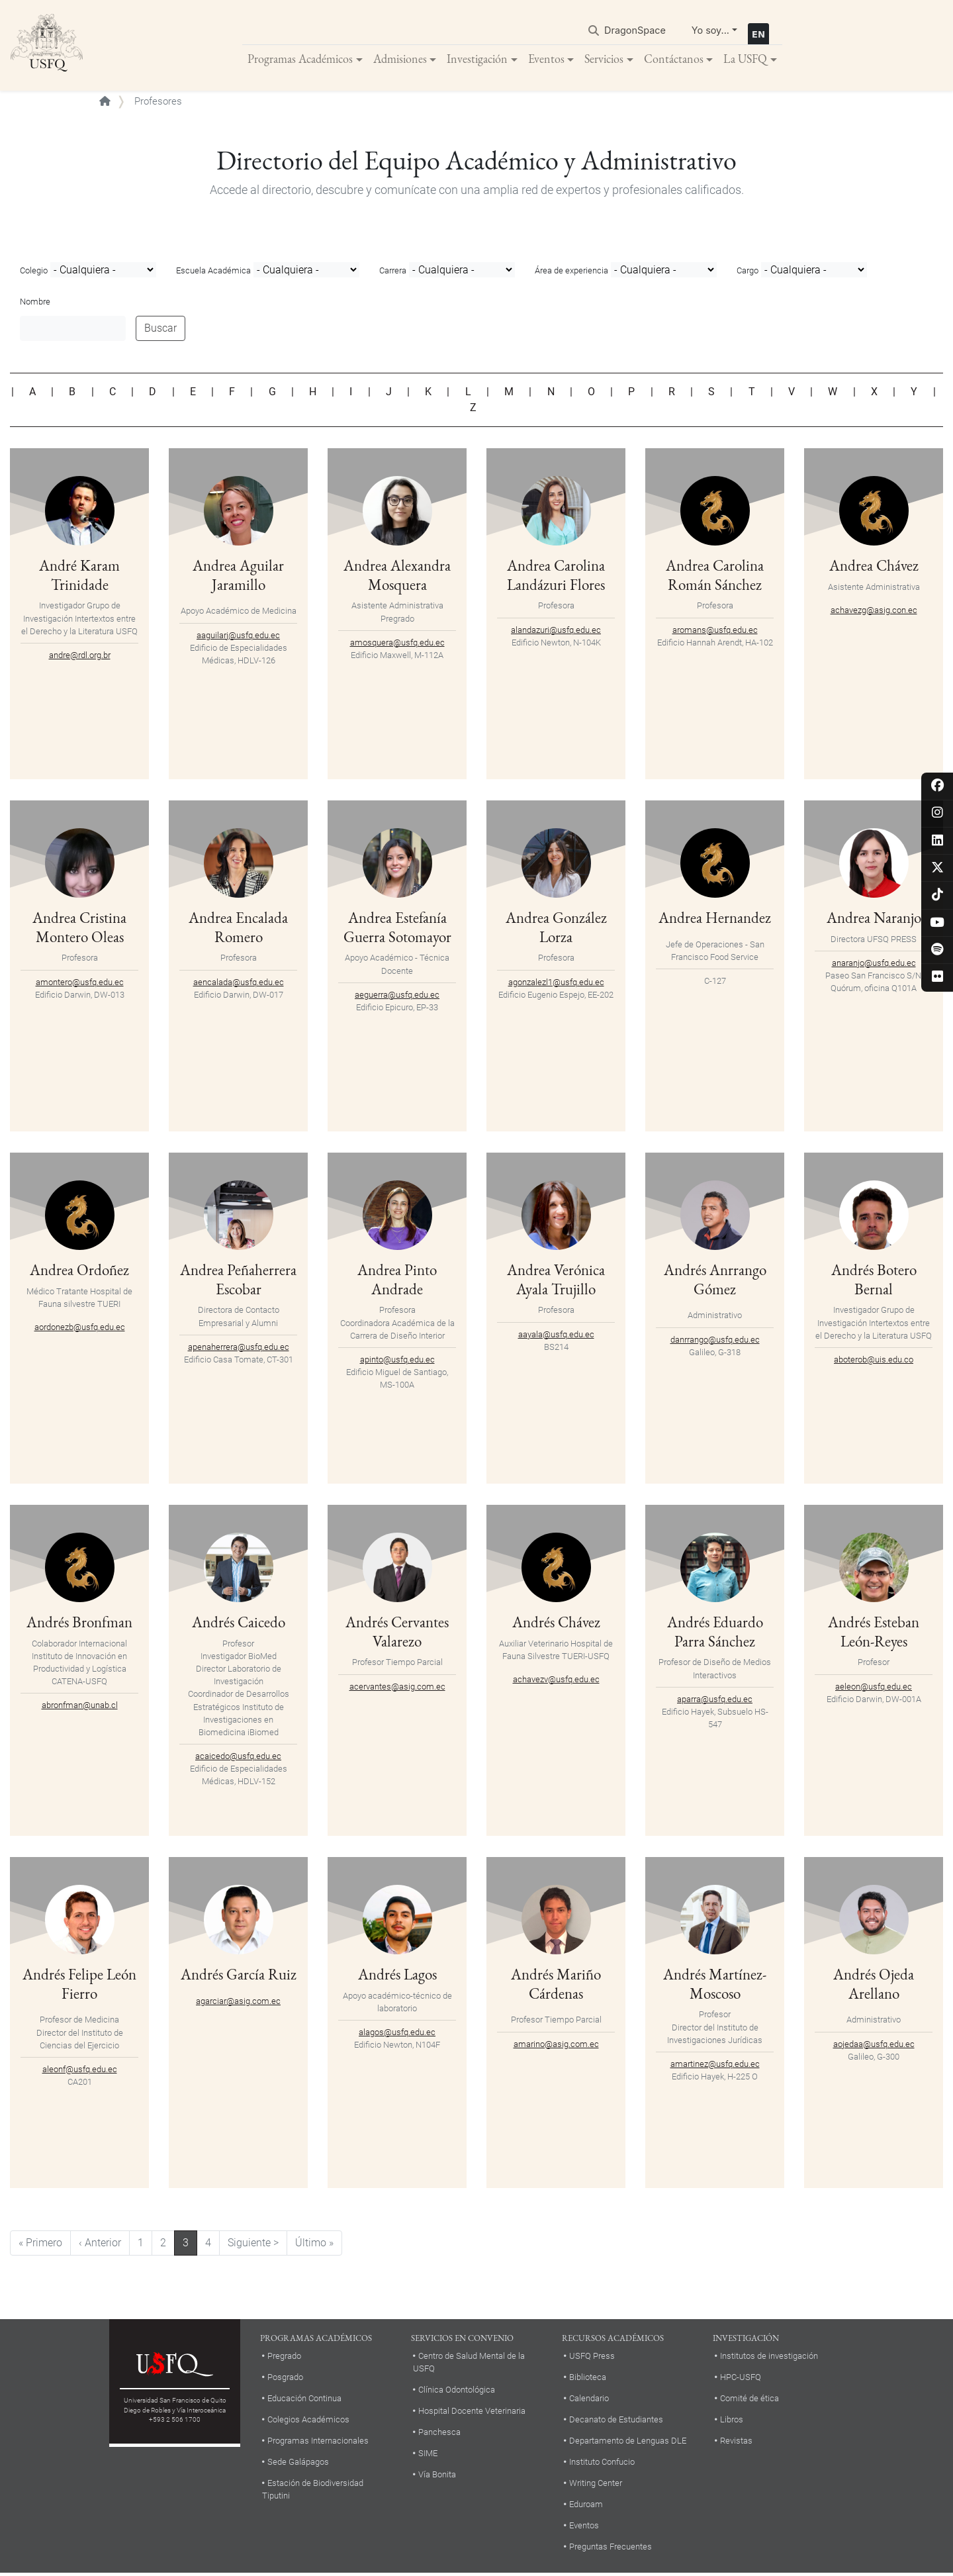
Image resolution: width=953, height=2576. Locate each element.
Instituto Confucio (602, 2464)
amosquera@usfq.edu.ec (397, 644)
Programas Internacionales (318, 2443)
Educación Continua (304, 2401)
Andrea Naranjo (874, 919)
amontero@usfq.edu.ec (80, 984)
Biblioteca (587, 2380)
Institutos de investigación (769, 2358)
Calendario (589, 2401)
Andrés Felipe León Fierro (79, 1985)
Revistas (736, 2443)
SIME (427, 2456)
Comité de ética (749, 2401)
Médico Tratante (57, 1293)
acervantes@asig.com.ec (397, 1688)
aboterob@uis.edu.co (873, 1361)
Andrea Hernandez (715, 919)
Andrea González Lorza (556, 929)
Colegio (34, 273)
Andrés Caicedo (238, 1623)
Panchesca (439, 2435)
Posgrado (285, 2380)
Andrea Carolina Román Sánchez (714, 576)
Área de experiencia (571, 273)
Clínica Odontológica (456, 2392)
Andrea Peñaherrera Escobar (238, 1290)
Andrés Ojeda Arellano (873, 1985)
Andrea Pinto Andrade (397, 1281)
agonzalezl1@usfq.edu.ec (556, 984)
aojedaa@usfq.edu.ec (874, 2046)
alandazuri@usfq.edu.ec (556, 632)
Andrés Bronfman (80, 1623)
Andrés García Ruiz (238, 1985)
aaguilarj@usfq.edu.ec (238, 637)
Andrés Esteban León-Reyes (873, 1633)
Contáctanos (673, 59)
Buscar (160, 330)
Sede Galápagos (298, 2464)
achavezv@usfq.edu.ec (556, 1681)
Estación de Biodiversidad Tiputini (312, 2491)
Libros (731, 2422)
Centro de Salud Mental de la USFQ (469, 2365)
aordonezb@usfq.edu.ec (79, 1329)
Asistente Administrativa (874, 589)
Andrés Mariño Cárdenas (556, 1985)
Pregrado (284, 2358)
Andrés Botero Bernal (874, 1281)
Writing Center (595, 2485)
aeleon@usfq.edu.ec (873, 1688)
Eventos (546, 59)
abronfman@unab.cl (80, 1708)
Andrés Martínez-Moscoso (714, 1985)
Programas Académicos (300, 59)
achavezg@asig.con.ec (874, 612)
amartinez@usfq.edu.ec (715, 2066)
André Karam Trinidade (80, 576)
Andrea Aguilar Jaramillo (238, 576)
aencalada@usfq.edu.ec (238, 984)
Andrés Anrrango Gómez (715, 1281)
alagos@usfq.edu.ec (397, 2034)
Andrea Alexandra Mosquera (397, 576)
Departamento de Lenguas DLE (627, 2443)
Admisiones (400, 59)
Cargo (747, 273)
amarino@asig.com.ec (556, 2046)
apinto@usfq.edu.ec (397, 1361)
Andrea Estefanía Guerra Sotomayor (397, 929)
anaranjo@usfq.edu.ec (874, 965)
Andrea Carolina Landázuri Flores (556, 576)
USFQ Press (592, 2358)
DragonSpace (635, 30)
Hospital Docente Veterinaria (471, 2413)
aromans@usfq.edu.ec (715, 632)
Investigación (477, 59)
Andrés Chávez (556, 1623)
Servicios (603, 59)
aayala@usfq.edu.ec (556, 1336)
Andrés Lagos (397, 1976)
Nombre (35, 304)
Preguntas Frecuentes (610, 2548)
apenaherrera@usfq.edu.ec (238, 1368)
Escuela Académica (213, 273)
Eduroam (586, 2506)
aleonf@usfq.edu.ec (79, 2071)
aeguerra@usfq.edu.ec (397, 997)
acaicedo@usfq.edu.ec (238, 1759)
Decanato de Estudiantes (616, 2422)
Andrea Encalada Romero (238, 929)
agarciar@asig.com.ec (238, 2022)
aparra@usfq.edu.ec (714, 1701)
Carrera (392, 273)
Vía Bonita (437, 2477)
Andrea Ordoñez (79, 1271)
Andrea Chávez (874, 567)
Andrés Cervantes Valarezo (397, 1633)
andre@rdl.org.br (80, 657)
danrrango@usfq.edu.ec (715, 1342)
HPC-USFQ (740, 2380)
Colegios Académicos (308, 2422)
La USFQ (745, 59)
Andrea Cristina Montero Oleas (79, 929)
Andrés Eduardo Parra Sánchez (714, 1633)
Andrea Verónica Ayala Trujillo (556, 1281)
